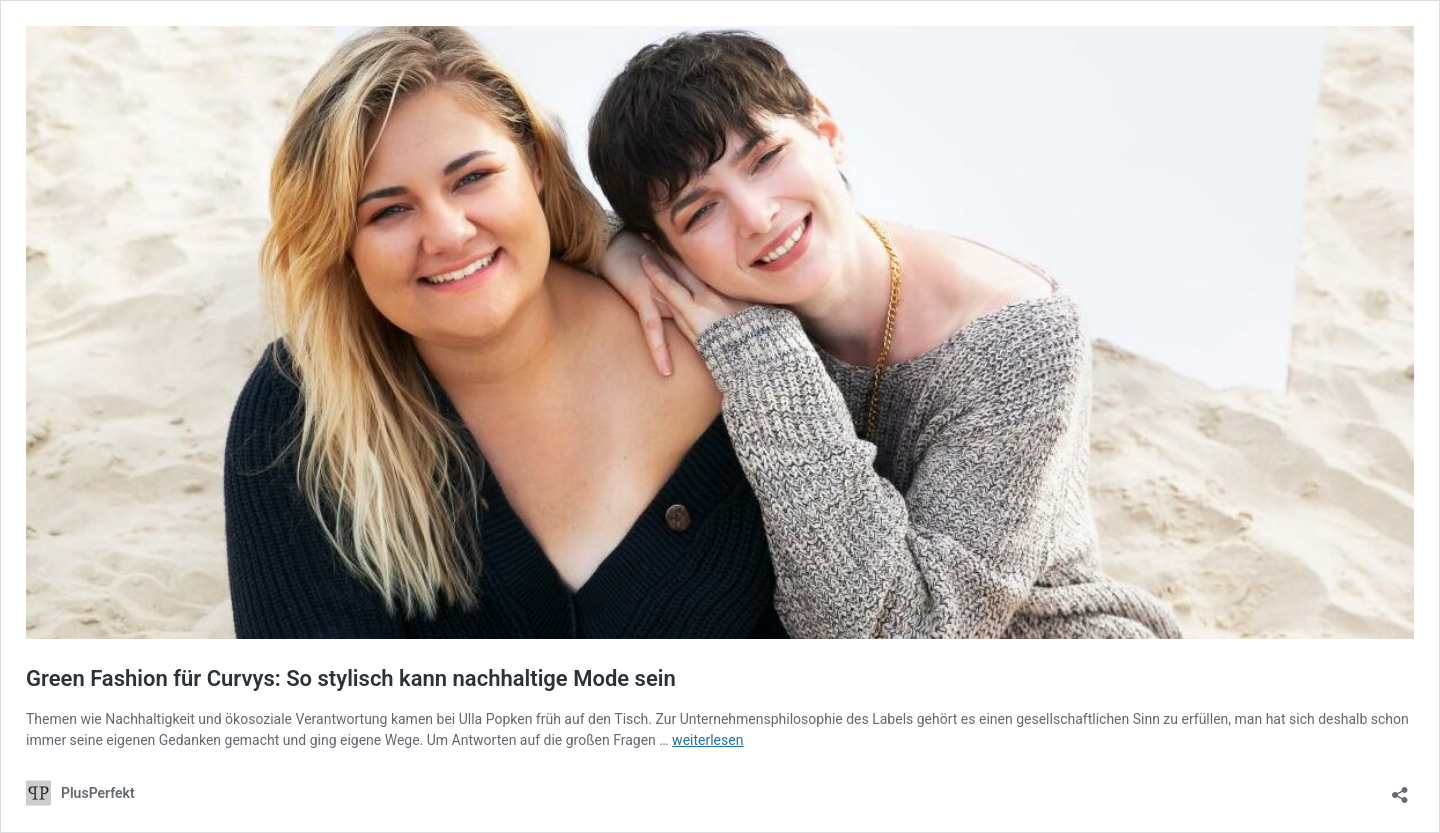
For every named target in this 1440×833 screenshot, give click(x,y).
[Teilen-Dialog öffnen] (1400, 788)
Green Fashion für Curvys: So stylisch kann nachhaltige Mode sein (351, 678)
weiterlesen (707, 740)
